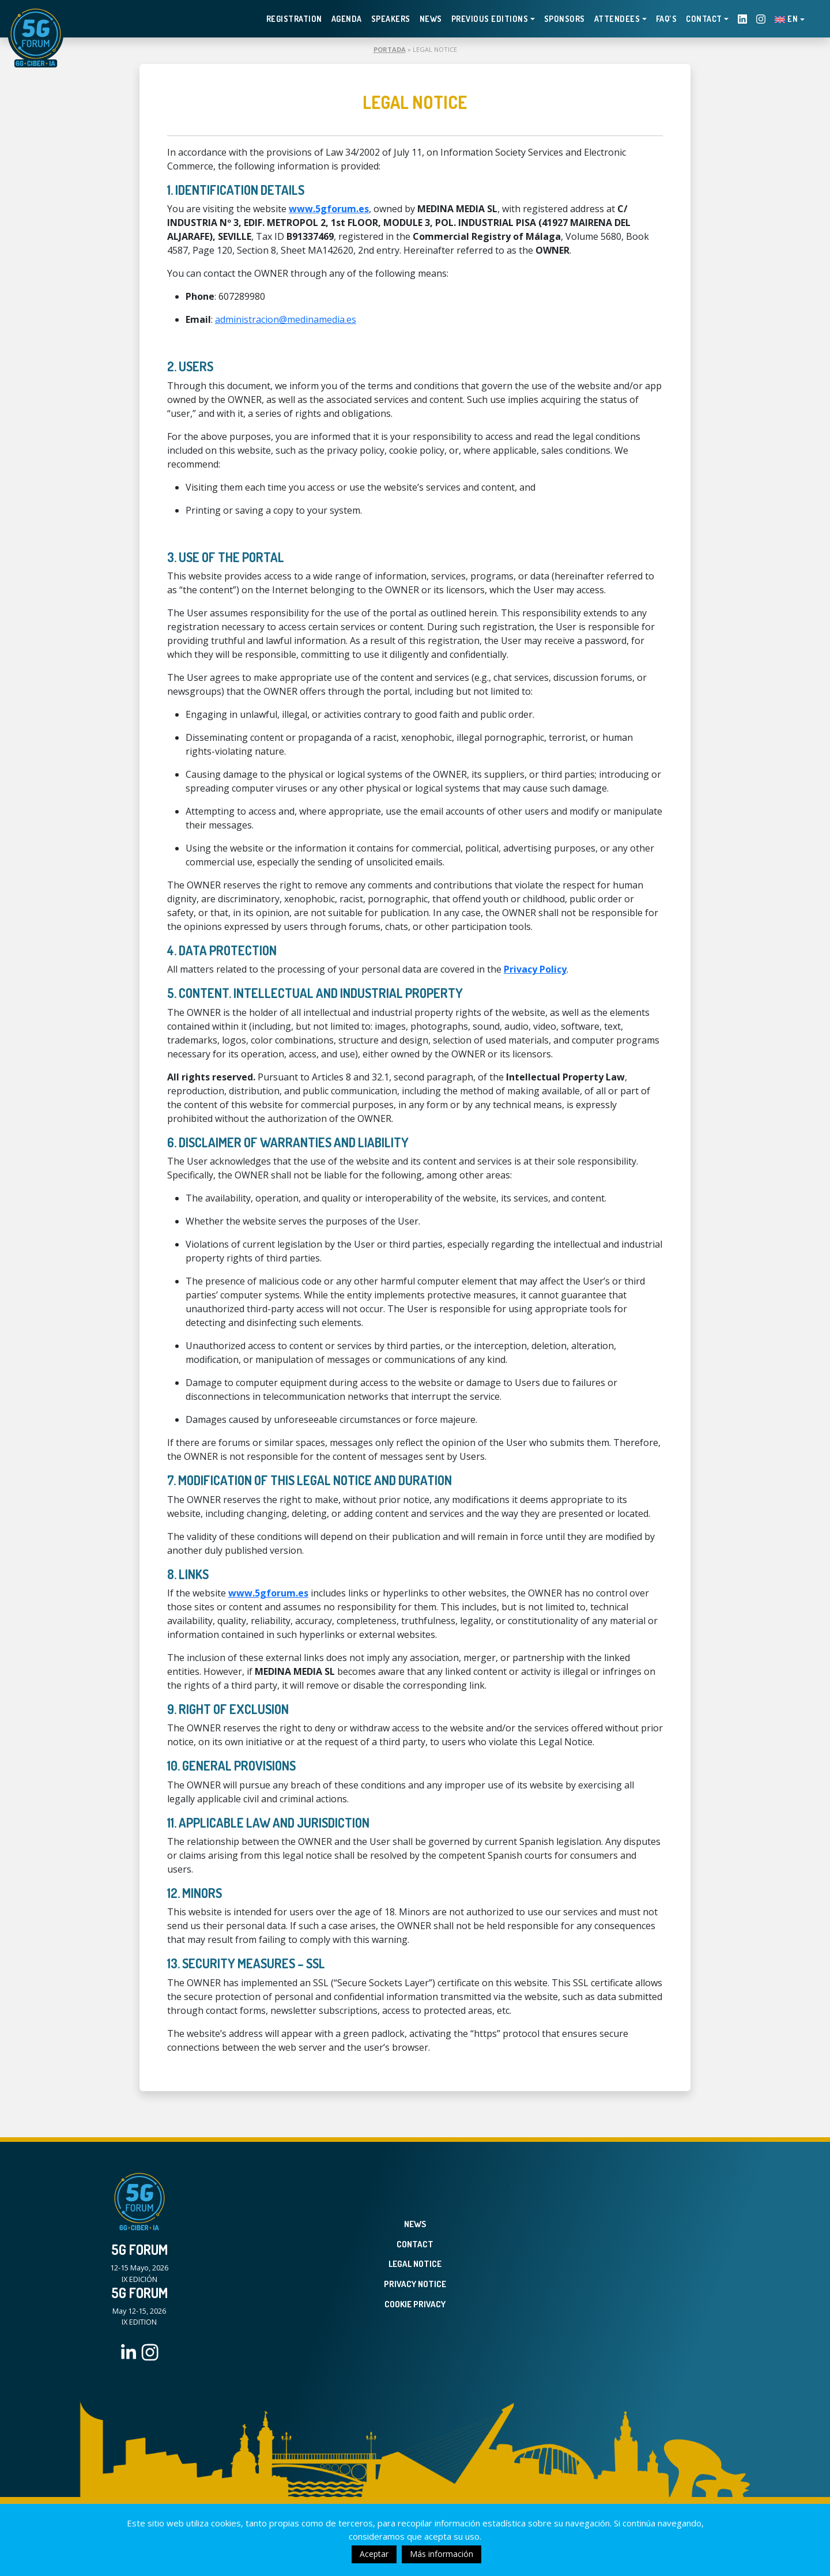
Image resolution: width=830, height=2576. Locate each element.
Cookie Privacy (415, 2304)
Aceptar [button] (374, 2553)
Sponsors (564, 19)
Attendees (617, 19)
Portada (389, 49)
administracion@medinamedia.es (285, 319)
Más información (441, 2553)
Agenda (346, 19)
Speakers (390, 19)
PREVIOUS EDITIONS (490, 19)
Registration (294, 19)
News (431, 19)
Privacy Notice (415, 2284)
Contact (704, 19)
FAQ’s (666, 19)
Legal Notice (415, 2263)
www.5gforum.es (329, 208)
